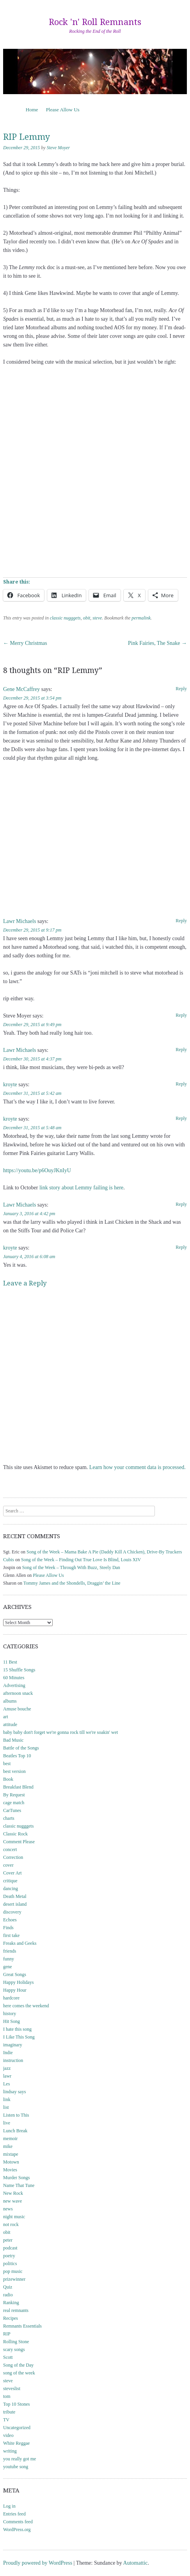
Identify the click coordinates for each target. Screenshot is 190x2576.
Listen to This (16, 2115)
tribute (9, 2412)
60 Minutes (13, 1677)
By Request (14, 1795)
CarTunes (12, 1810)
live (6, 2123)
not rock (11, 2224)
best (7, 1763)
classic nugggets (65, 618)
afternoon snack (18, 1693)
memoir (10, 2138)
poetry (9, 2255)
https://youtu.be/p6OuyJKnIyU (37, 1170)
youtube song (15, 2466)
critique (10, 1880)
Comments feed (18, 2521)
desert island (15, 1904)
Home (32, 109)
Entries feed (14, 2514)
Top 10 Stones (16, 2404)
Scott (8, 2357)
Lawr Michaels (19, 921)
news (8, 2209)
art (5, 1716)
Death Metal (15, 1896)
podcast (10, 2248)
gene (7, 1966)
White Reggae (16, 2443)
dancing (10, 1888)
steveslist (11, 2388)
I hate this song (17, 2029)
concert (10, 1849)
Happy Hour (15, 1990)
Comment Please (19, 1841)
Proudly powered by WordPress (37, 2563)
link (7, 2099)
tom (7, 2396)
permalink (141, 618)
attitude (10, 1724)
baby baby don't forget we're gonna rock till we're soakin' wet (60, 1732)
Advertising (14, 1685)
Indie (8, 2052)
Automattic (135, 2563)
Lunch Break (15, 2130)
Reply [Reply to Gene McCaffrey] (181, 688)
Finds (8, 1927)
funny (8, 1959)
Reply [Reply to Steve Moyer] (181, 1015)
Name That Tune (18, 2185)
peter (7, 2240)
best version (14, 1771)
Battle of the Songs (21, 1748)
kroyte (10, 1084)
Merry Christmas (25, 643)
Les (6, 2084)
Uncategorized (16, 2427)
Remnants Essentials (22, 2326)
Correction (13, 1857)
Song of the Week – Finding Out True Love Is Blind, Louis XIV (81, 1559)
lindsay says (14, 2091)
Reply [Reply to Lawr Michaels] (181, 920)
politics (10, 2263)
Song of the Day (18, 2365)
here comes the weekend (26, 2005)
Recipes (10, 2318)
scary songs (14, 2349)
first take (11, 1935)
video (8, 2435)
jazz (7, 2068)
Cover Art (12, 1873)
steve (97, 618)
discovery (12, 1912)
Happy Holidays (18, 1982)
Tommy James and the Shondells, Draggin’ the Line (72, 1583)
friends (9, 1951)
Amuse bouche (17, 1709)
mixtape (10, 2154)
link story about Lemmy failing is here (81, 1188)
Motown (11, 2162)
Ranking (11, 2302)
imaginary (12, 2045)
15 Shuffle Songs (19, 1670)
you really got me (19, 2459)
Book (8, 1779)
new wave (12, 2201)
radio (8, 2295)
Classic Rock (15, 1834)
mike (7, 2146)
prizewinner (14, 2279)
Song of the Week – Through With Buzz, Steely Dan (71, 1567)
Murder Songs (16, 2177)
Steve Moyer (58, 147)
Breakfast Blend (18, 1787)
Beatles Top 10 (17, 1755)
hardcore (11, 1998)
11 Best (10, 1662)
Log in (9, 2506)
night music (14, 2216)
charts (8, 1818)
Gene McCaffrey (21, 689)
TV (6, 2419)
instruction (13, 2060)
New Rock (13, 2193)
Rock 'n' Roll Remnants (95, 22)
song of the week (19, 2373)
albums (10, 1701)
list (6, 2107)
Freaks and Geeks (19, 1943)
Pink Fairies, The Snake (157, 643)
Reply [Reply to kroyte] (181, 1084)
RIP (7, 2334)
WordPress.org (16, 2529)
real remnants (15, 2310)
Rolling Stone (16, 2341)
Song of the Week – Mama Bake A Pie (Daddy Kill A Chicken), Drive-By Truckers (104, 1552)
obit (87, 618)
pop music (13, 2271)
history (9, 2013)
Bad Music (13, 1740)
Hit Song (11, 2021)
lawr (7, 2076)
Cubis (8, 1559)
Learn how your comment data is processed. (137, 1467)
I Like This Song (19, 2037)
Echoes (10, 1920)
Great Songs (14, 1974)
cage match (13, 1802)
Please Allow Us (63, 109)
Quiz (7, 2287)
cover (8, 1865)
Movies (10, 2170)
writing (10, 2451)
